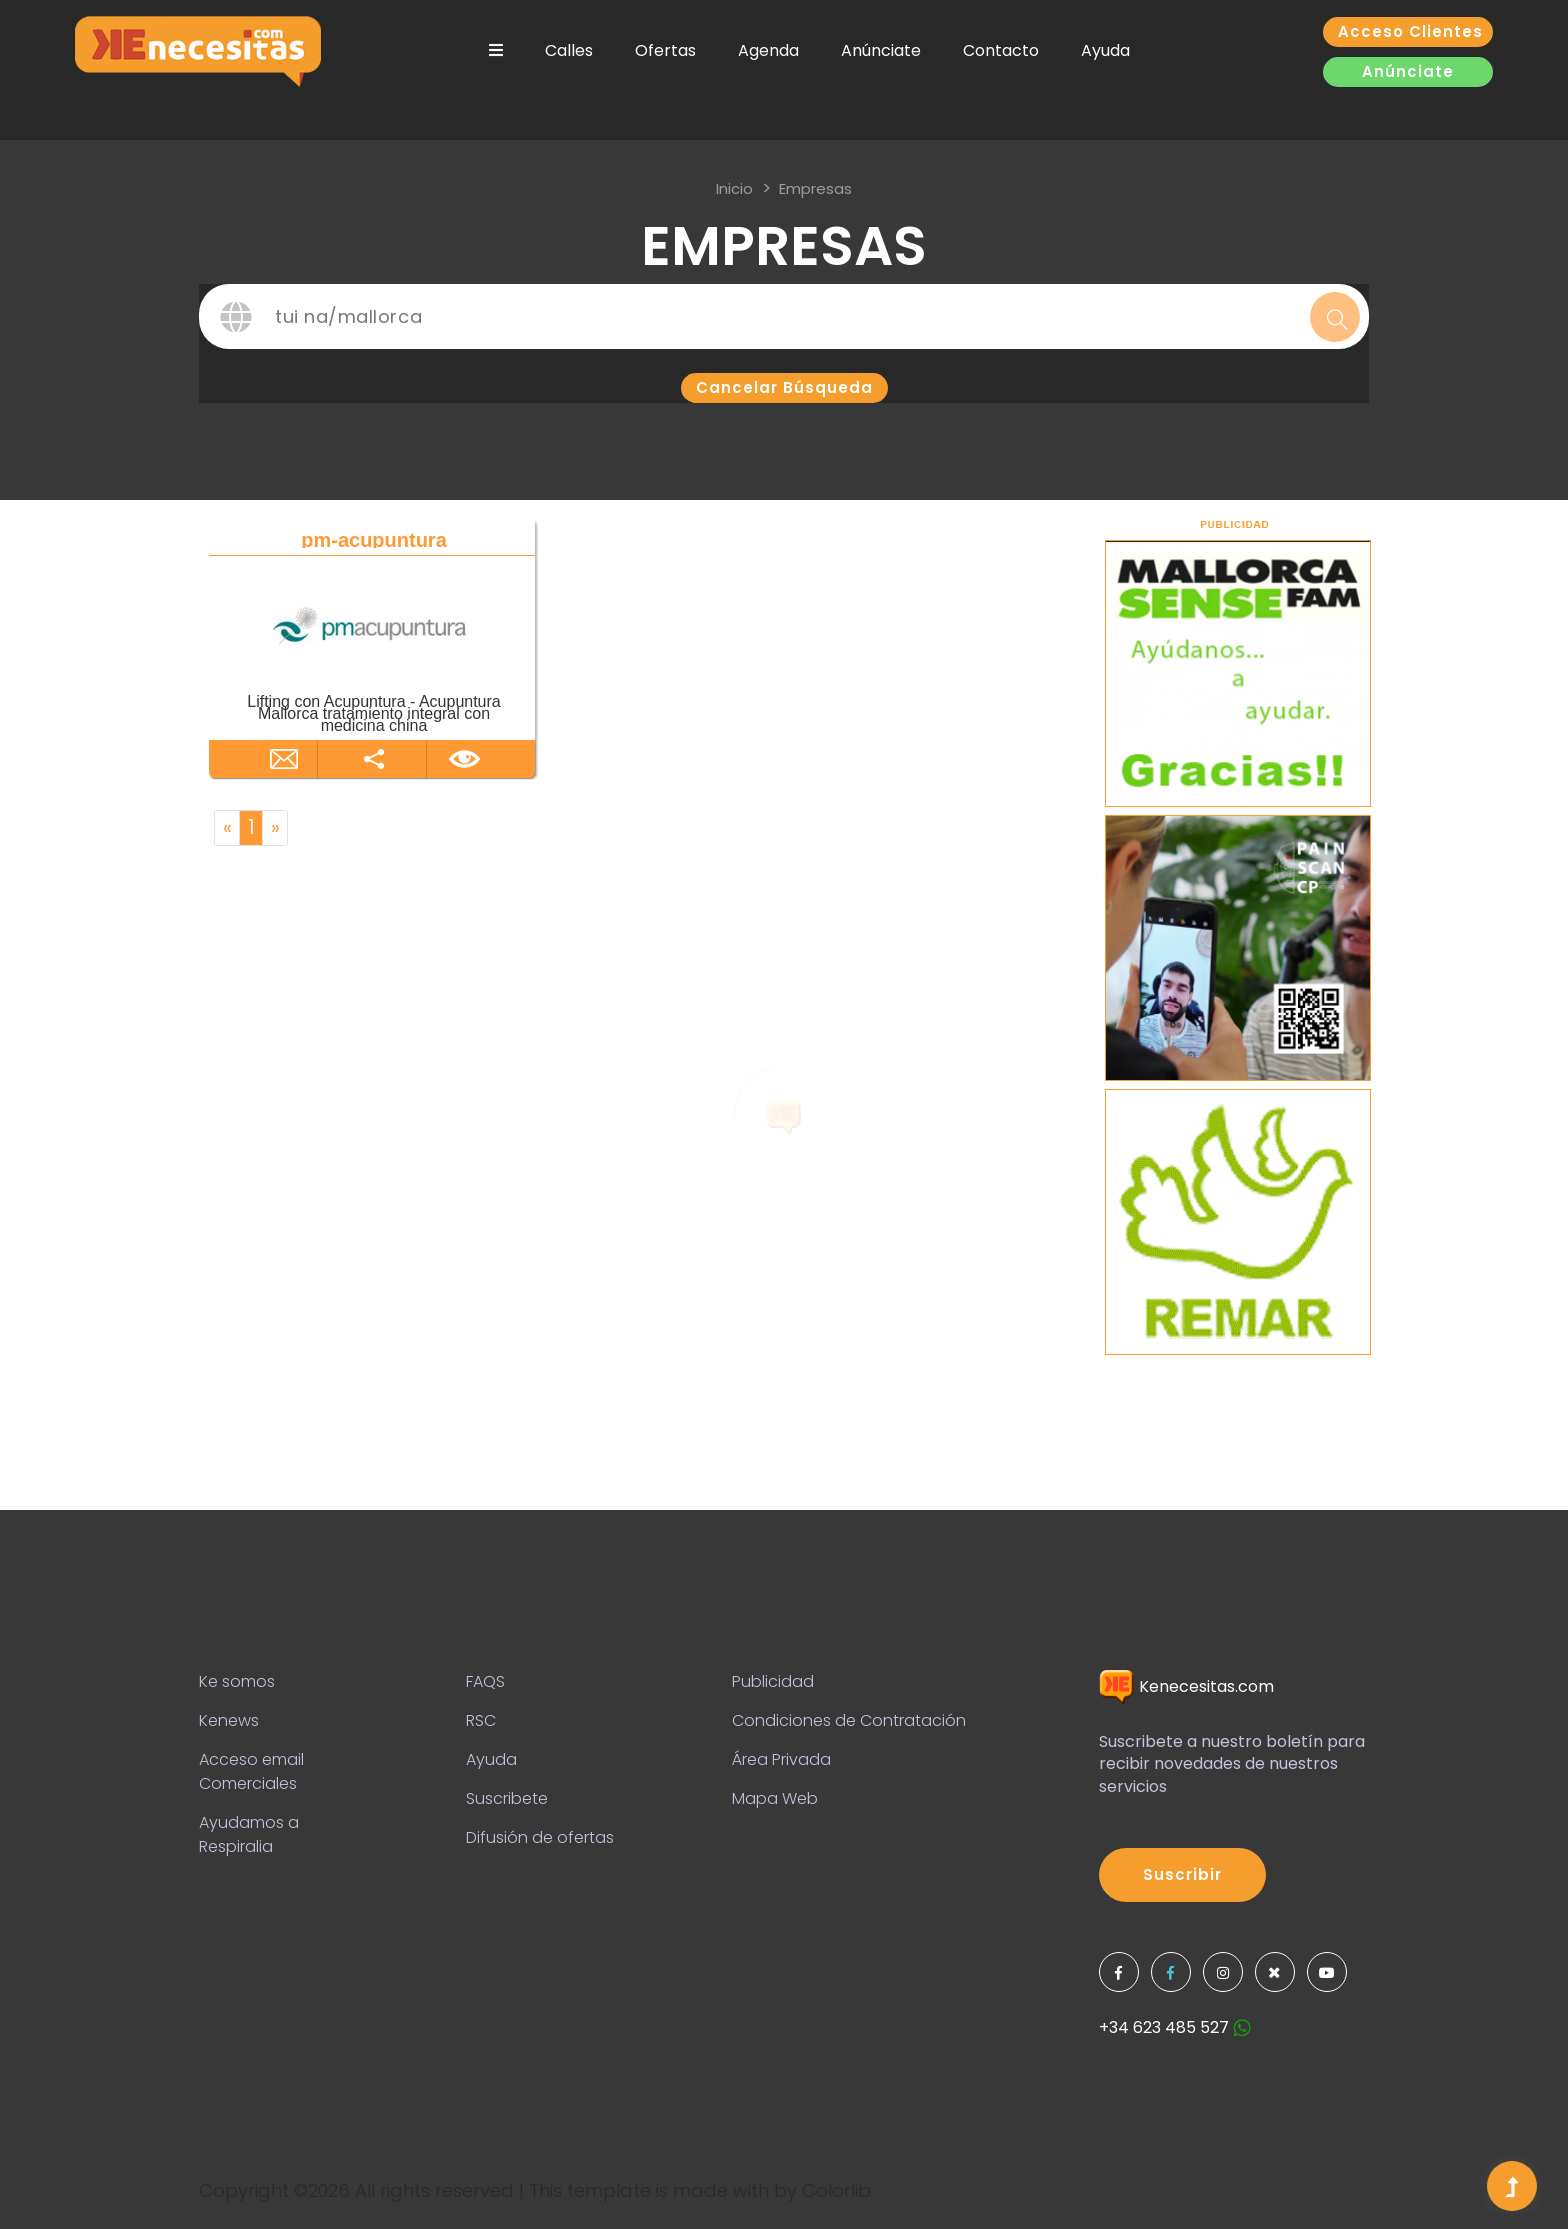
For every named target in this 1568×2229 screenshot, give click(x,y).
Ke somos (237, 1681)
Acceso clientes (1410, 31)
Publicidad (773, 1681)
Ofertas (665, 50)
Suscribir (1182, 1874)
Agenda (768, 50)
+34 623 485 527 (1175, 2027)
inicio (734, 188)
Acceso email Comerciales (251, 1771)
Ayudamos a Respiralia (249, 1834)
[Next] (275, 828)
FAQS (485, 1681)
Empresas (815, 188)
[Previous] (227, 828)
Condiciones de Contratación (849, 1720)
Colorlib (836, 2190)
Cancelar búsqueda (784, 387)
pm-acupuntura (374, 540)
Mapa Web (775, 1798)
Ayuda (1105, 50)
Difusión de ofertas (540, 1837)
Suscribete (507, 1798)
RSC (481, 1720)
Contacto (1001, 50)
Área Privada (781, 1759)
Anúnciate (881, 50)
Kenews (229, 1720)
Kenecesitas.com (1186, 1686)
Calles (569, 50)
